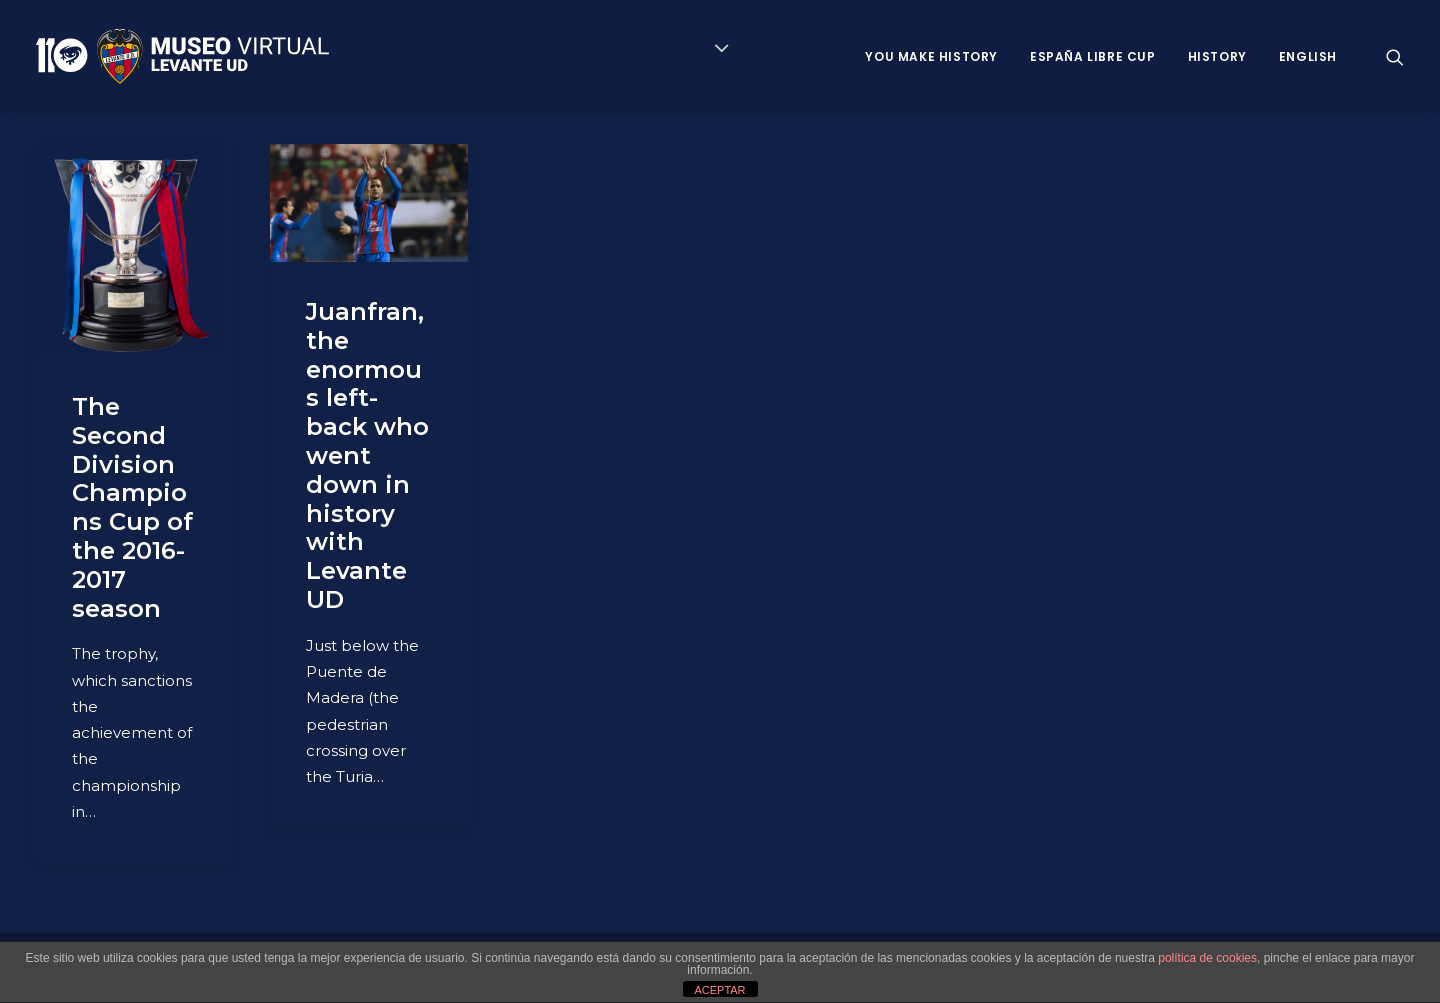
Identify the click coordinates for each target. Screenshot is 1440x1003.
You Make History (931, 56)
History (1217, 56)
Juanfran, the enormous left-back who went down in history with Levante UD (367, 455)
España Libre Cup (1093, 56)
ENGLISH (1308, 56)
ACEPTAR (719, 990)
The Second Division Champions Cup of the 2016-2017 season (132, 507)
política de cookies (1207, 958)
